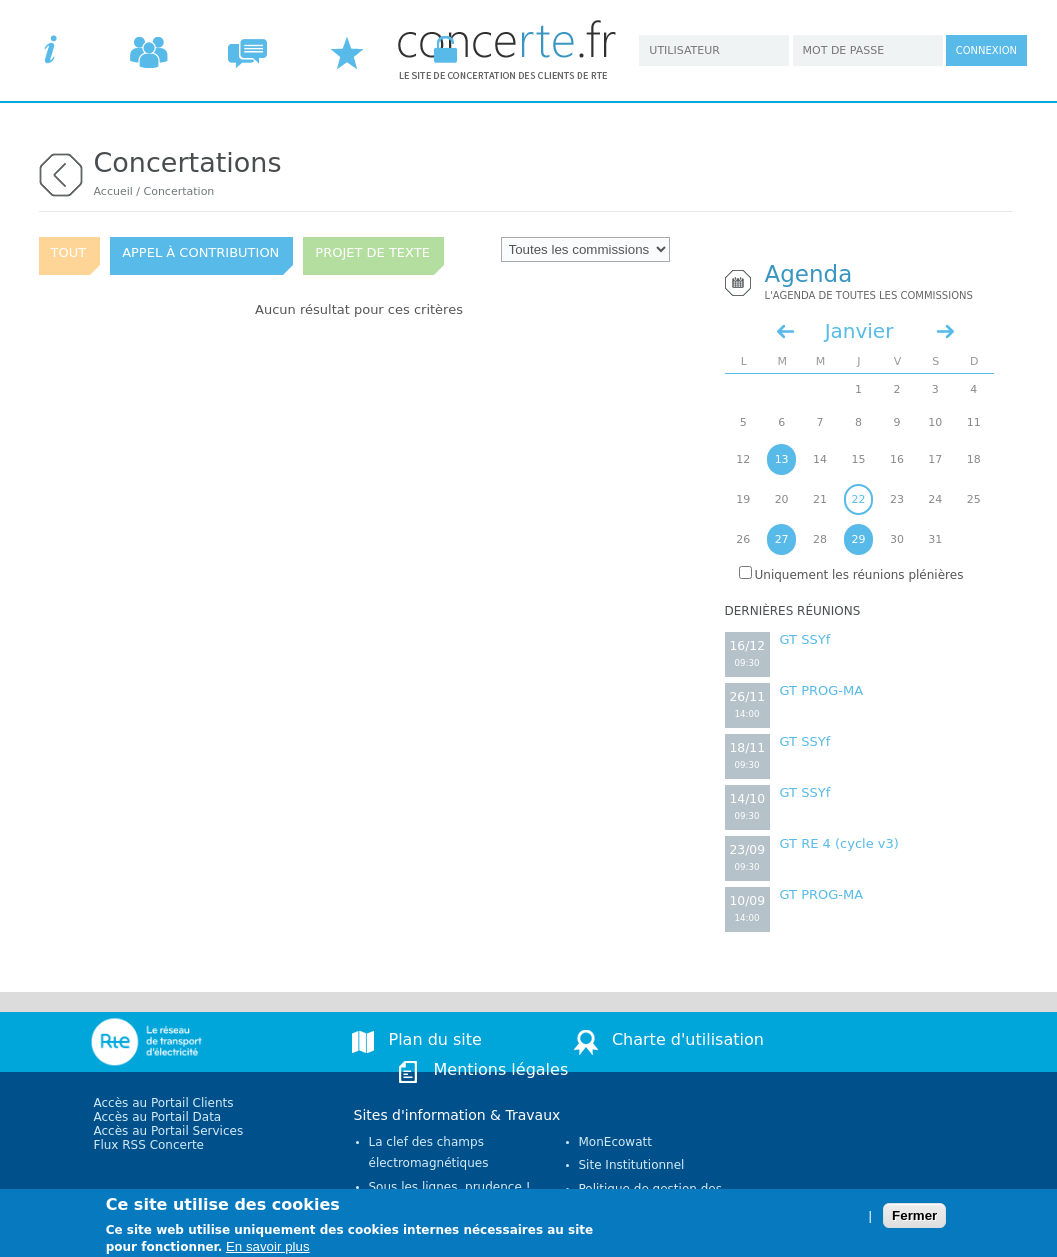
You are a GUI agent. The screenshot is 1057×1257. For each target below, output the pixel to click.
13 (782, 459)
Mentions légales (501, 1069)
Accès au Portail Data (158, 1117)
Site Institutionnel (632, 1165)
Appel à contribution (200, 252)
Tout (69, 252)
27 (782, 539)
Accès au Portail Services (169, 1131)
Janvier (859, 331)
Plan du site (435, 1039)
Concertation (178, 191)
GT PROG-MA (822, 690)
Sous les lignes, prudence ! (450, 1187)
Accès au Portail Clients (164, 1103)
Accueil (113, 191)
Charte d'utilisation (688, 1039)
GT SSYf (805, 639)
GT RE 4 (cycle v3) (839, 843)
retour (61, 172)
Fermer (914, 1220)
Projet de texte (372, 252)
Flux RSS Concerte (149, 1145)
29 (858, 539)
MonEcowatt (615, 1142)
